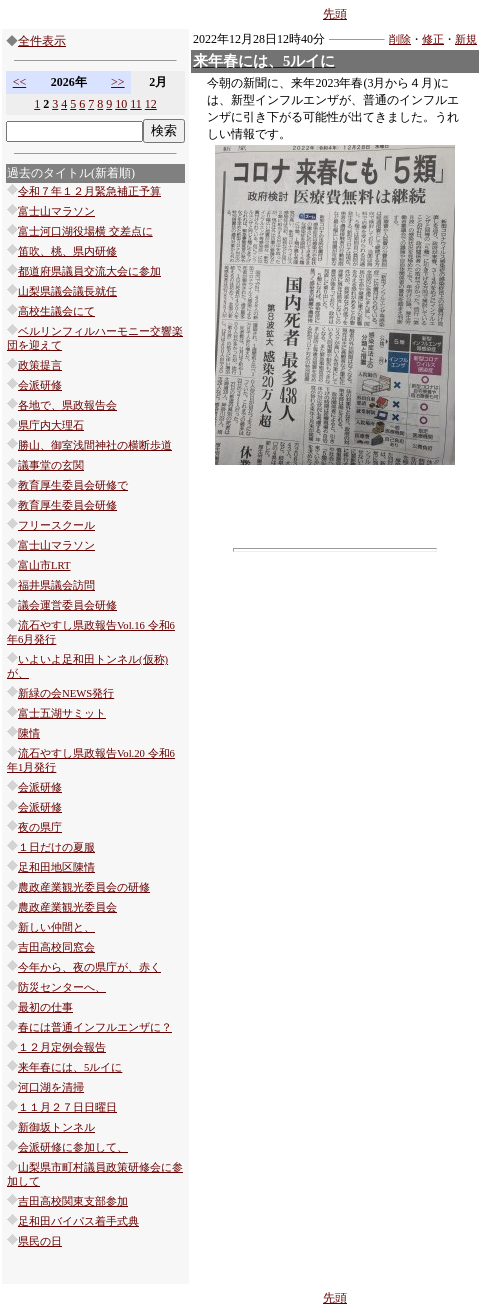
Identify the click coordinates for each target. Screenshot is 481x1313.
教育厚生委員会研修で (73, 485)
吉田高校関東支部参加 (73, 1201)
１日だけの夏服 (56, 847)
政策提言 (40, 365)
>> (118, 82)
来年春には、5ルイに (70, 1067)
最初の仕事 (45, 1007)
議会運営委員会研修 (67, 605)
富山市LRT (44, 565)
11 (136, 104)
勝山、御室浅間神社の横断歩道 (95, 445)
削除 (400, 39)
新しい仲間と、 (56, 927)
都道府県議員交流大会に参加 (89, 271)
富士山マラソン (56, 211)
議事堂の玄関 (51, 465)
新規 (466, 39)
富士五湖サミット (62, 713)
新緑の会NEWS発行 (66, 693)
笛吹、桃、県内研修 (67, 251)
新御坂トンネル (56, 1127)
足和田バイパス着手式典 (78, 1221)
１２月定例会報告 (62, 1047)
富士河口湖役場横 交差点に (85, 231)
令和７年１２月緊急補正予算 (89, 191)
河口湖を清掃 (51, 1087)
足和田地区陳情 (56, 867)
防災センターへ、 (62, 987)
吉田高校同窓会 (56, 947)
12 (151, 104)
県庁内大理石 (51, 425)
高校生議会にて (56, 311)
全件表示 (42, 41)
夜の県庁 (40, 827)
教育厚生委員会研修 (67, 505)
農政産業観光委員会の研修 (84, 887)
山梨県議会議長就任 (67, 291)
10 (121, 104)
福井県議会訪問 (56, 585)
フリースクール (56, 525)
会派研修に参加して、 (73, 1147)
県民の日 (40, 1241)
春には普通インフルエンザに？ (95, 1027)
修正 (433, 39)
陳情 (29, 733)
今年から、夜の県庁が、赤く (89, 967)
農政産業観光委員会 (67, 907)
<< (20, 82)
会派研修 (40, 385)
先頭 (335, 14)
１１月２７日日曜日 (67, 1107)
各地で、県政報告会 (67, 405)
